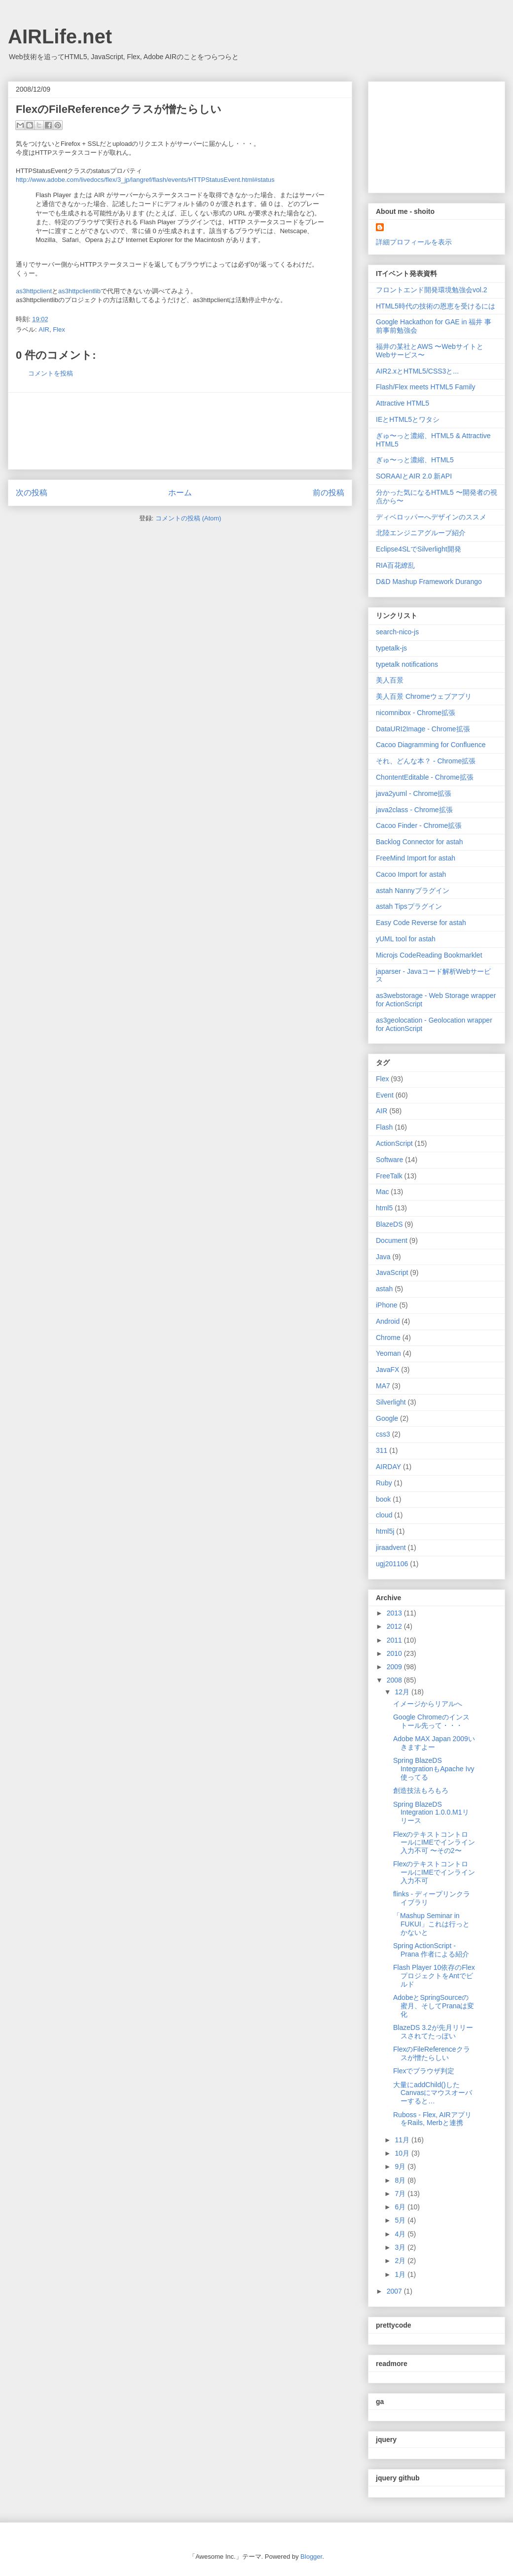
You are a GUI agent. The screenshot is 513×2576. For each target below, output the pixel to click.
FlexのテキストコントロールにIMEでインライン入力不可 (434, 1872)
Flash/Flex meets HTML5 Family (425, 387)
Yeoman (388, 1353)
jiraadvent (391, 1547)
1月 (401, 2274)
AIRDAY (388, 1467)
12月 (403, 1692)
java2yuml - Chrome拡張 (413, 793)
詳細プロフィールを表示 (414, 242)
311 (381, 1450)
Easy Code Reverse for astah (421, 923)
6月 (401, 2207)
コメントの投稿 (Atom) (188, 518)
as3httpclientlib (79, 291)
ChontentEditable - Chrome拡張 (425, 777)
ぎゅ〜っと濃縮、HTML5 (415, 460)
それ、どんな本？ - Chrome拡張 (426, 761)
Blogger (311, 2556)
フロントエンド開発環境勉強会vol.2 (431, 290)
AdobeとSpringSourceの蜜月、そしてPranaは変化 (433, 2005)
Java (383, 1257)
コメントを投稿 (50, 373)
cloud (384, 1515)
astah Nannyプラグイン (412, 890)
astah (384, 1289)
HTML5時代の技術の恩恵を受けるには (435, 306)
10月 (403, 2153)
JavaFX (387, 1370)
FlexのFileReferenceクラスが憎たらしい (431, 2053)
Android (388, 1321)
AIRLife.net (60, 36)
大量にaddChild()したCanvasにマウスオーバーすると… (432, 2093)
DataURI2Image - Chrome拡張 (423, 729)
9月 (401, 2166)
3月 (401, 2247)
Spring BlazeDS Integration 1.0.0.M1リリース (431, 1812)
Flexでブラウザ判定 (423, 2071)
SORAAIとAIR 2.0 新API (414, 476)
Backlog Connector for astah (419, 842)
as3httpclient (34, 291)
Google (387, 1418)
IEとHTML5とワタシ (408, 419)
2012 (395, 1626)
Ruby (384, 1483)
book (383, 1499)
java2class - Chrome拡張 (414, 810)
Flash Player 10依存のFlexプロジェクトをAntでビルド (434, 1975)
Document (391, 1240)
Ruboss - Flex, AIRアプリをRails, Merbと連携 (432, 2119)
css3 (383, 1434)
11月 (403, 2140)
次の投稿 (31, 492)
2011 (395, 1640)
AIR (43, 329)
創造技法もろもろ (420, 1790)
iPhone (387, 1305)
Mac (382, 1192)
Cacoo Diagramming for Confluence (431, 745)
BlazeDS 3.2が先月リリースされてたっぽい (433, 2032)
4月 (401, 2234)
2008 (395, 1680)
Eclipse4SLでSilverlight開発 (418, 549)
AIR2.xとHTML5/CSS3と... (417, 371)
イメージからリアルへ (427, 1704)
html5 (384, 1208)
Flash (384, 1127)
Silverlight (391, 1402)
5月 (401, 2220)
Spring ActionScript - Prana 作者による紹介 (431, 1950)
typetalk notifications (407, 664)
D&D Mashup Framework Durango (429, 581)
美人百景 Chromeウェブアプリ (424, 696)
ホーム (180, 492)
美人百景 (389, 680)
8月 (401, 2180)
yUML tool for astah (406, 939)
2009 (395, 1667)
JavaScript (392, 1272)
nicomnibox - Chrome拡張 (415, 713)
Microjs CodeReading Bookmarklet (429, 955)
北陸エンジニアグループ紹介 (421, 533)
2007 (395, 2291)
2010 (395, 1653)
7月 (401, 2194)
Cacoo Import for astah (411, 874)
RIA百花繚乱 (395, 565)
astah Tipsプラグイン (409, 906)
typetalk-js (391, 648)
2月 (401, 2261)
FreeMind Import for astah (415, 858)
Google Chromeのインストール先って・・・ (431, 1721)
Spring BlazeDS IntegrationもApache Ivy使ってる (433, 1768)
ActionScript (394, 1143)
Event (385, 1095)
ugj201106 (392, 1564)
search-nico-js (397, 632)
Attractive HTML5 (402, 403)
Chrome (388, 1337)
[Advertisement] (180, 431)
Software (389, 1160)
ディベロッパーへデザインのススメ (431, 517)
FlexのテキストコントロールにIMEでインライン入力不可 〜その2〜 (434, 1842)
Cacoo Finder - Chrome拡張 (419, 825)
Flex (59, 329)
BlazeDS (389, 1224)
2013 (395, 1613)
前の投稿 (328, 492)
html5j (385, 1531)
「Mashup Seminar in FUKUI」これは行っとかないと (431, 1924)
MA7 (383, 1386)
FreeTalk (389, 1176)
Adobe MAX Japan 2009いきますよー (434, 1743)
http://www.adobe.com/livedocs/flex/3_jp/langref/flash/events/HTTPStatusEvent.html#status (145, 179)
